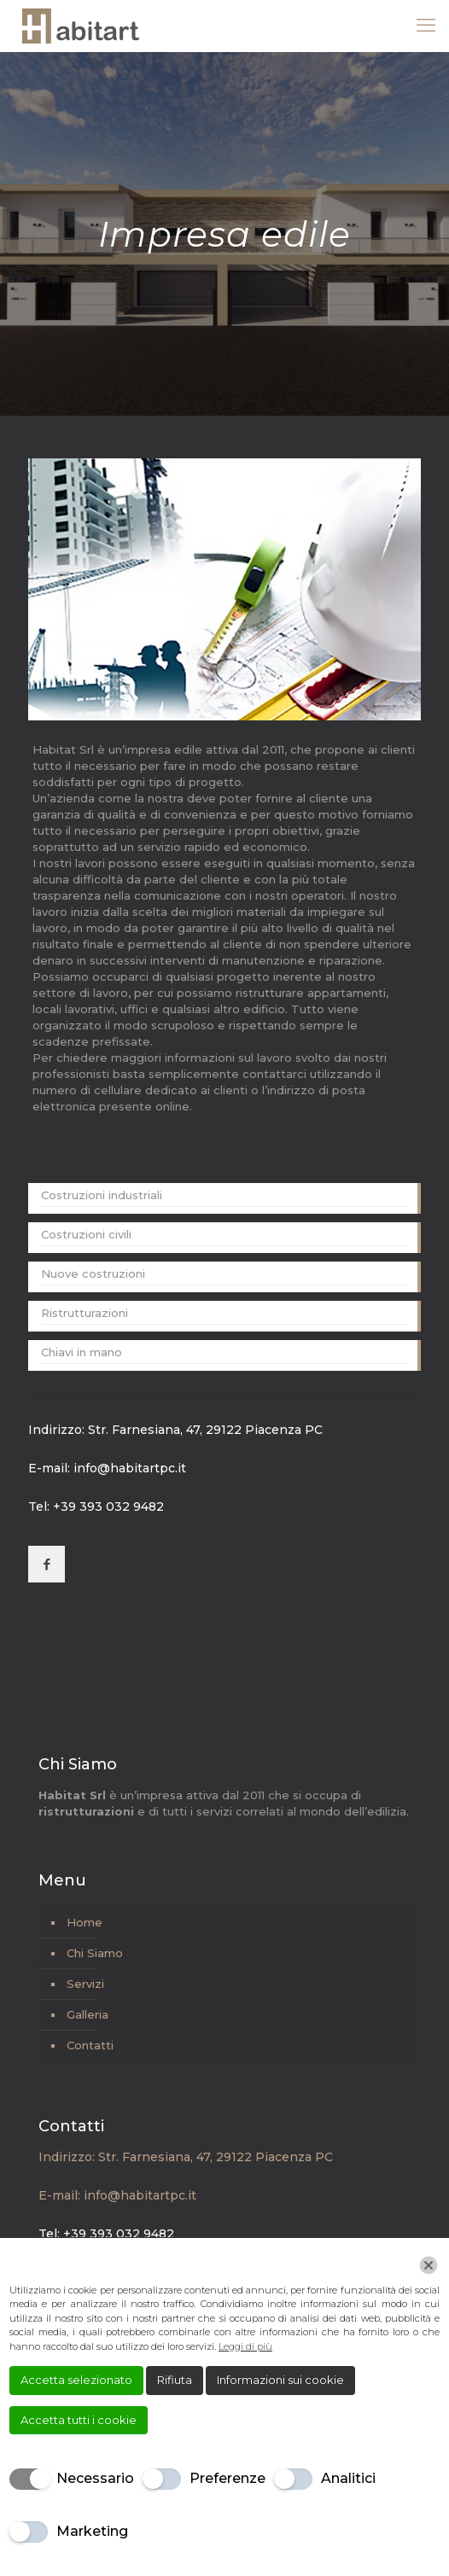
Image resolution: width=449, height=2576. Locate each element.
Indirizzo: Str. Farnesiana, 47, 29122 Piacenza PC (175, 1429)
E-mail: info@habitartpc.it (107, 1468)
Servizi (85, 1983)
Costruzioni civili (86, 1234)
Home (84, 1922)
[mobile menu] (425, 25)
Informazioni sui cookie (280, 2380)
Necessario (95, 2478)
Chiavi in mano (81, 1352)
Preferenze (227, 2478)
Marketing (92, 2531)
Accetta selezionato (76, 2380)
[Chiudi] (428, 2265)
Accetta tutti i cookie (78, 2420)
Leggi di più (245, 2346)
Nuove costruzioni (93, 1273)
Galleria (87, 2014)
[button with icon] (46, 1564)
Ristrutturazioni (84, 1313)
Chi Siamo (95, 1953)
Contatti (90, 2045)
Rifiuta (174, 2380)
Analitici (348, 2478)
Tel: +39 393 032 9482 (96, 1506)
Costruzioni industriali (101, 1195)
